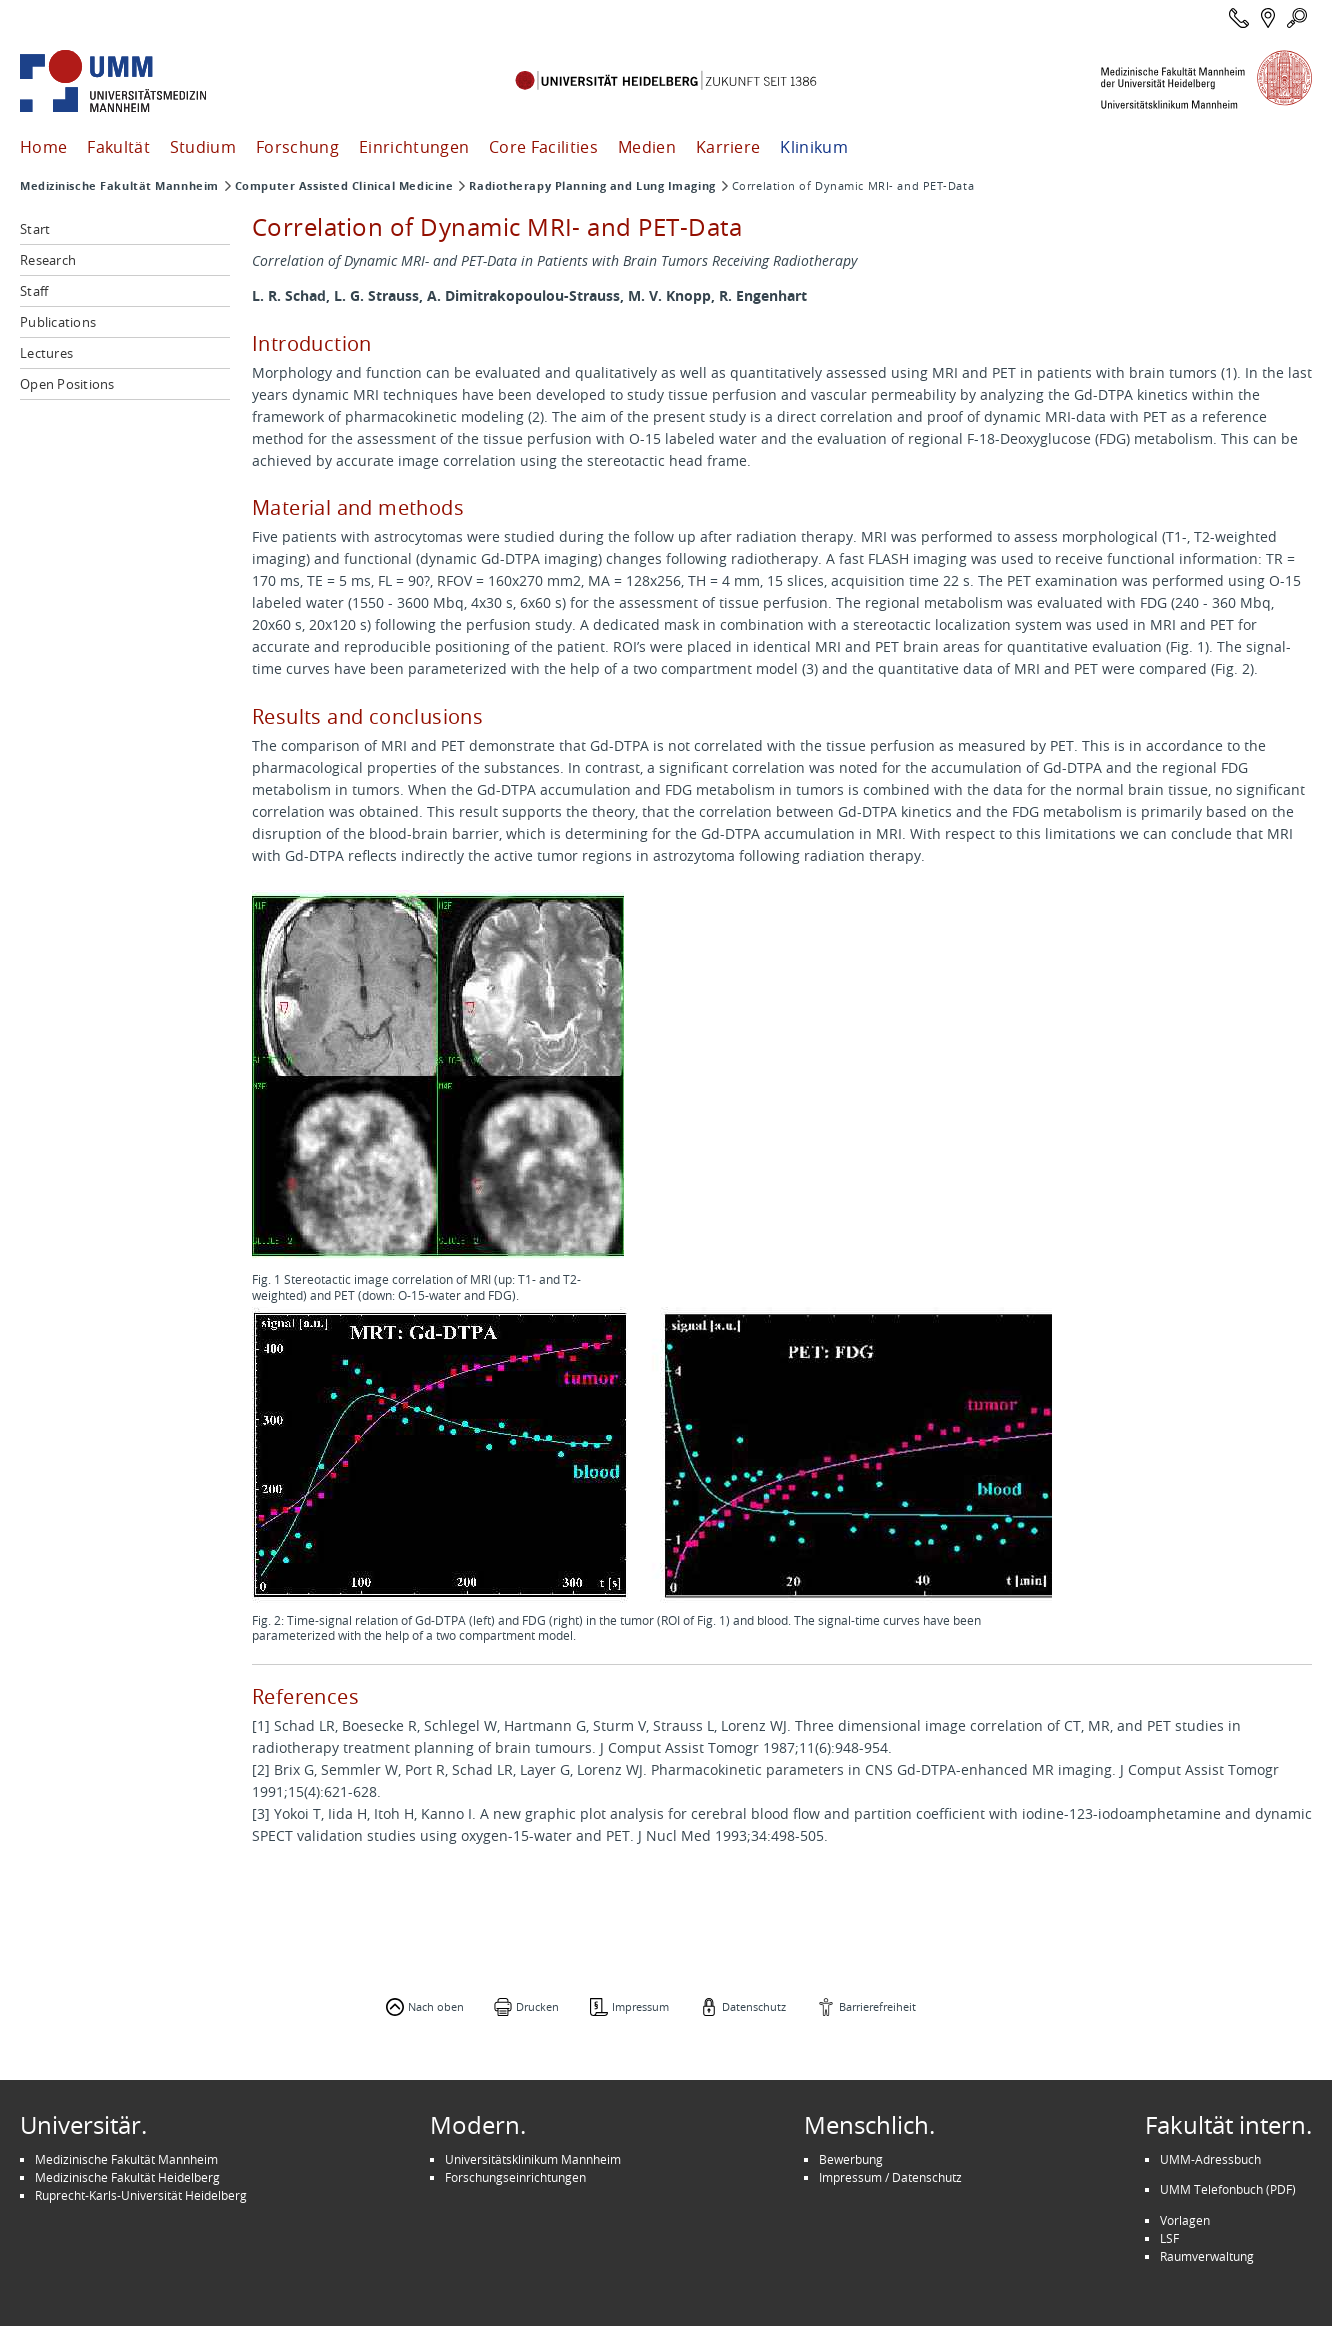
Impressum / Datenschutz (890, 2177)
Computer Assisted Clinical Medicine (344, 186)
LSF (1169, 2238)
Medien (647, 147)
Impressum (640, 2006)
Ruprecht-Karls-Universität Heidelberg (141, 2195)
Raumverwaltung (1207, 2256)
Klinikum (814, 147)
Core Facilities (543, 147)
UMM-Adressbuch (1210, 2159)
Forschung (297, 147)
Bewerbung (851, 2159)
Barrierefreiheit (877, 2006)
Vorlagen (1185, 2220)
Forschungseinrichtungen (515, 2177)
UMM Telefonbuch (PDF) (1228, 2189)
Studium (203, 147)
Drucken (537, 2006)
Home (43, 147)
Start (35, 229)
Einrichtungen (414, 147)
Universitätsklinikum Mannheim (533, 2159)
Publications (58, 322)
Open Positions (67, 384)
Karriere (728, 147)
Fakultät (118, 147)
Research (48, 260)
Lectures (46, 353)
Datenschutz (754, 2006)
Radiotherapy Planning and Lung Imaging (592, 186)
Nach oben (436, 2006)
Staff (34, 291)
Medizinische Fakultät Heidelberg (127, 2177)
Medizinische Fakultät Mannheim (119, 186)
